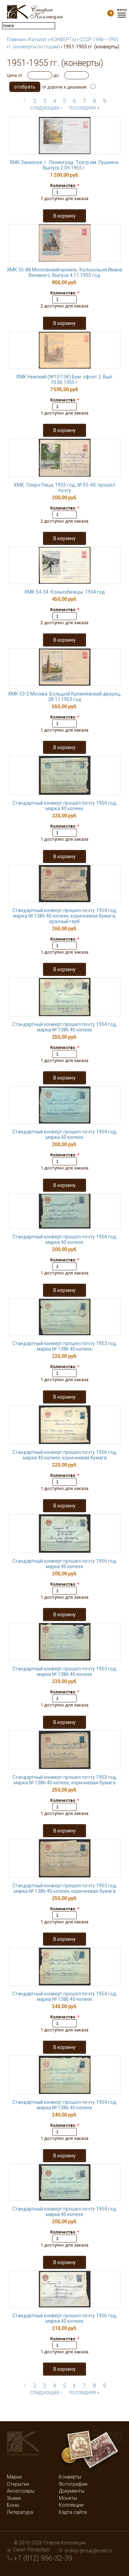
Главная (16, 39)
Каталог (38, 39)
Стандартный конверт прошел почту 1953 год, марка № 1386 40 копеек (64, 1346)
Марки (14, 2477)
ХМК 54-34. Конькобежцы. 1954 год (64, 592)
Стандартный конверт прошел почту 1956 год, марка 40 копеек (64, 1563)
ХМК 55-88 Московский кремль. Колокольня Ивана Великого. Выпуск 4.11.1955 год (64, 272)
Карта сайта (73, 2512)
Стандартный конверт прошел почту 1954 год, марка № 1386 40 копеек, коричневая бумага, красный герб (64, 916)
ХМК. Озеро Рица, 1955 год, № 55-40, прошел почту (64, 487)
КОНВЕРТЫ (63, 39)
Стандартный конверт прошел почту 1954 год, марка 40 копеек (64, 805)
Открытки (18, 2484)
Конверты (70, 2477)
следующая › (46, 107)
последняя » (84, 107)
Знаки (14, 2498)
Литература (20, 2512)
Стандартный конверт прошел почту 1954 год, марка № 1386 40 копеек (64, 1027)
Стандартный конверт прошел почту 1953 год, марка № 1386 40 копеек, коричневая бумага (64, 1779)
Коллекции (71, 2505)
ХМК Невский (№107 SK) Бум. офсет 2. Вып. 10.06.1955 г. (64, 379)
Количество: (64, 185)
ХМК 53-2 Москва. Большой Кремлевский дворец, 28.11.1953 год (64, 696)
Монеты (68, 2498)
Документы (71, 2491)
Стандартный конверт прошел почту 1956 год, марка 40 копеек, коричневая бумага (64, 1454)
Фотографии (73, 2484)
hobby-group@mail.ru (88, 2550)
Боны (13, 2505)
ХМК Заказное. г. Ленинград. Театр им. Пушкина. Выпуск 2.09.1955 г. (64, 165)
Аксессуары (20, 2491)
